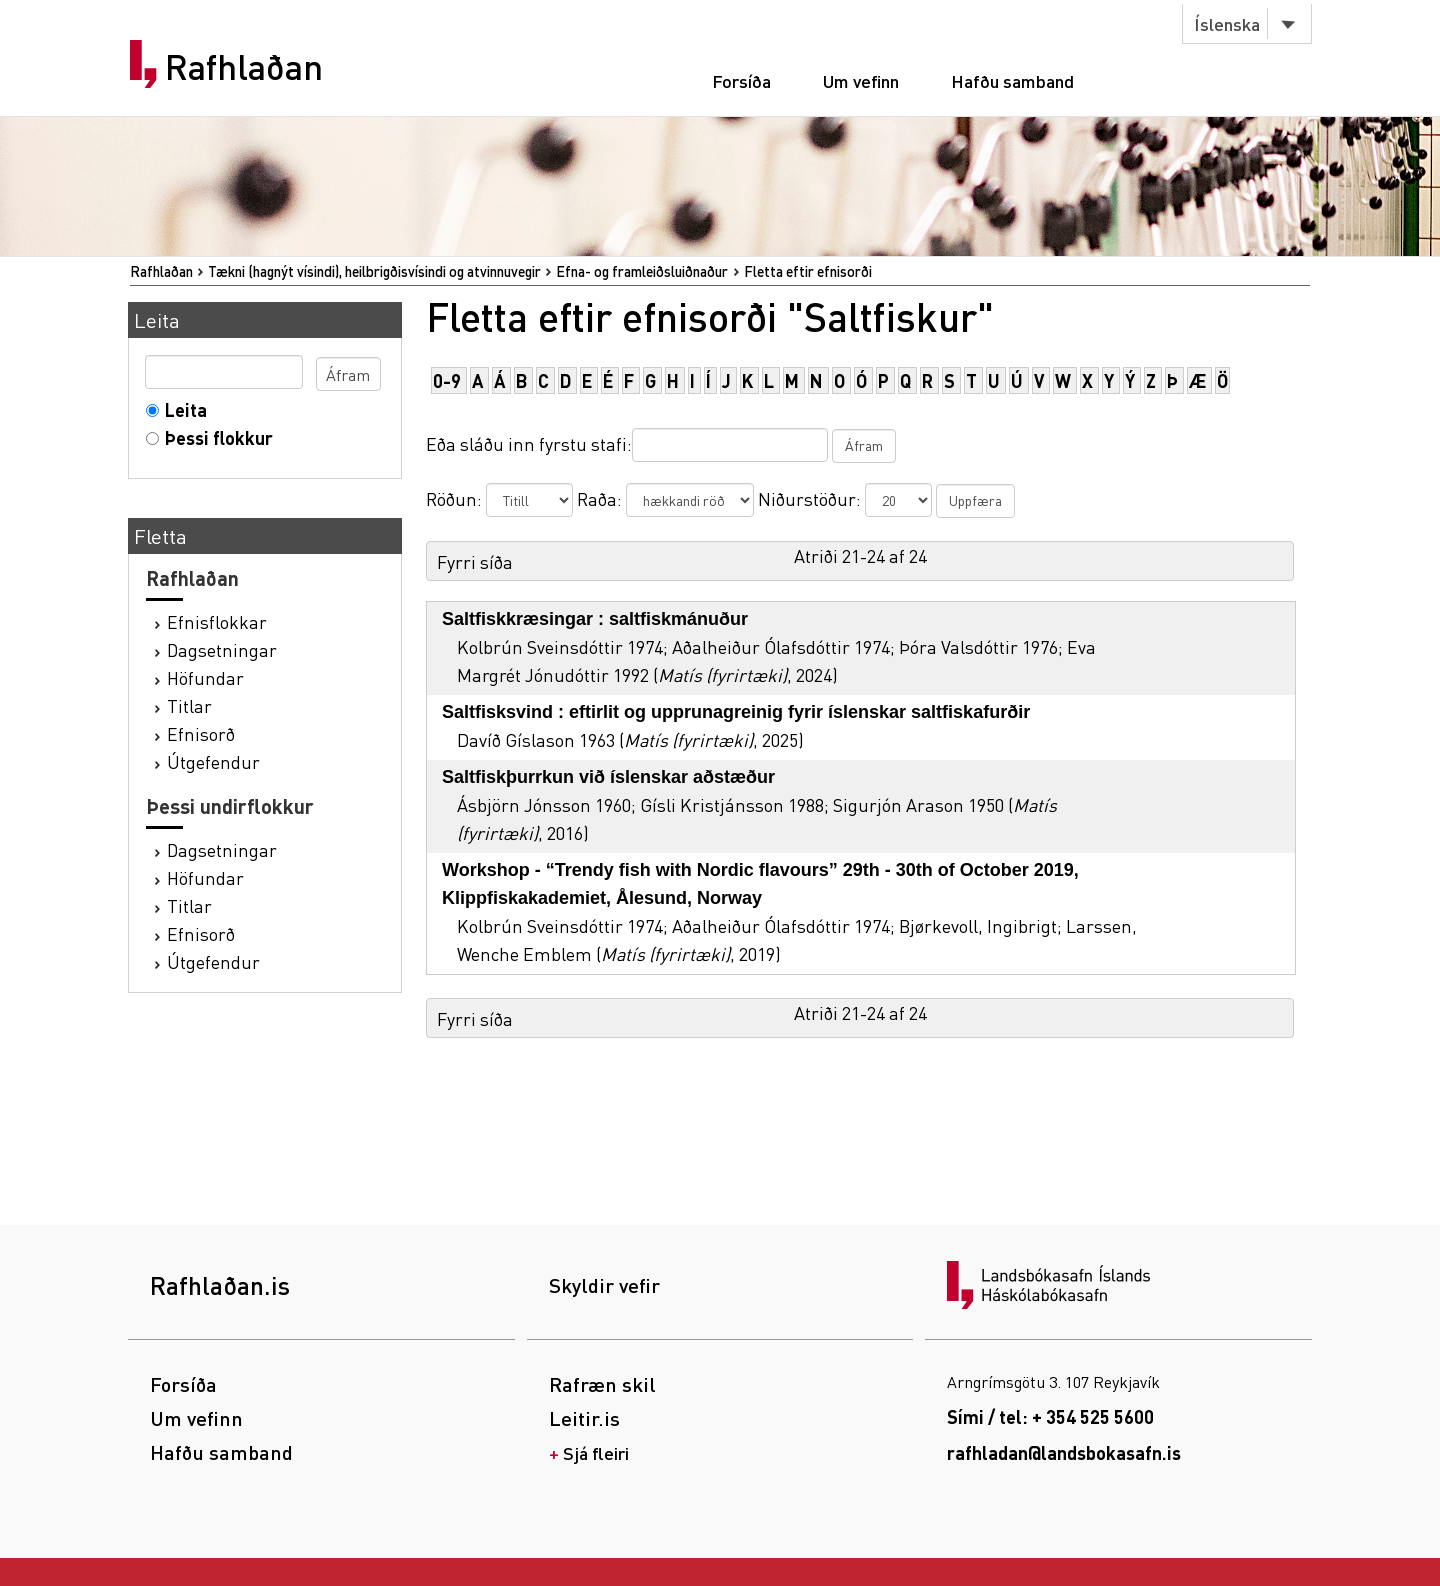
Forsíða (741, 80)
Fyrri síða (475, 561)
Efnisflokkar (217, 621)
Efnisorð (201, 733)
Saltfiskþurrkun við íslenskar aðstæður (608, 777)
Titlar (189, 705)
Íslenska (1227, 23)
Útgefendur (213, 761)
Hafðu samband (1012, 80)
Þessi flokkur (214, 437)
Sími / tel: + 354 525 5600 (1050, 1416)
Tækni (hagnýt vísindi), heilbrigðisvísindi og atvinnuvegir (374, 271)
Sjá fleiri (596, 1452)
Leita (181, 409)
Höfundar (205, 677)
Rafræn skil (602, 1384)
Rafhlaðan (244, 67)
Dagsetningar (222, 649)
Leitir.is (584, 1418)
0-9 (447, 380)
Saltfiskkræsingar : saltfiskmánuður (595, 619)
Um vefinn (861, 80)
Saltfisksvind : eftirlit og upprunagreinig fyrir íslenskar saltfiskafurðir (736, 712)
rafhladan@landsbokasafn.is (1064, 1452)
